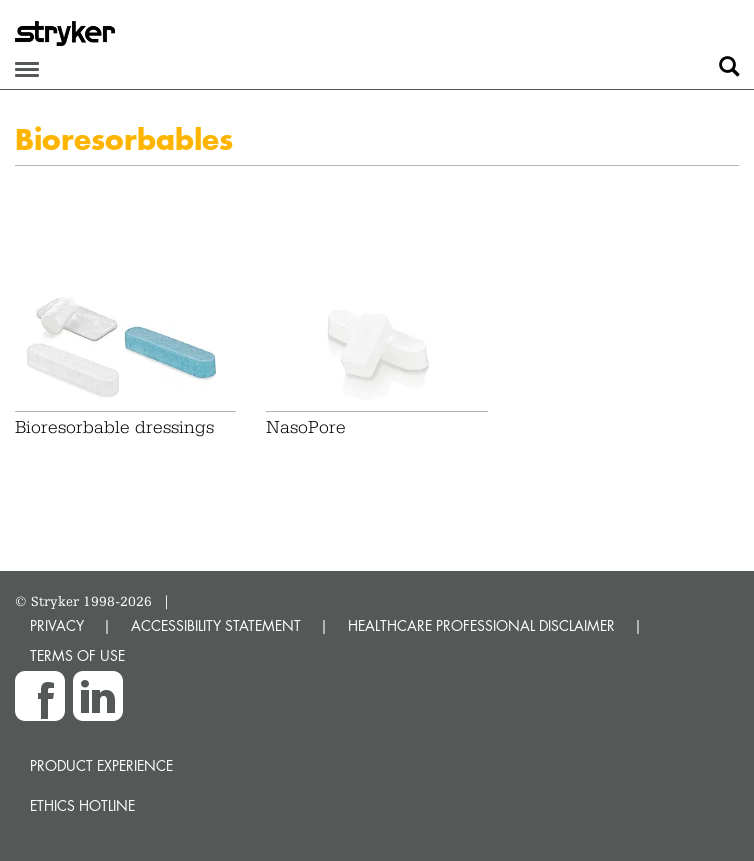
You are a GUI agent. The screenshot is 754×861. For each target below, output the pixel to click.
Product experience (101, 765)
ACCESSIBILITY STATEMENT (216, 625)
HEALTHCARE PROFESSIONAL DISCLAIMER (481, 625)
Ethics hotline (82, 805)
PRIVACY (57, 625)
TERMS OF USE (77, 655)
